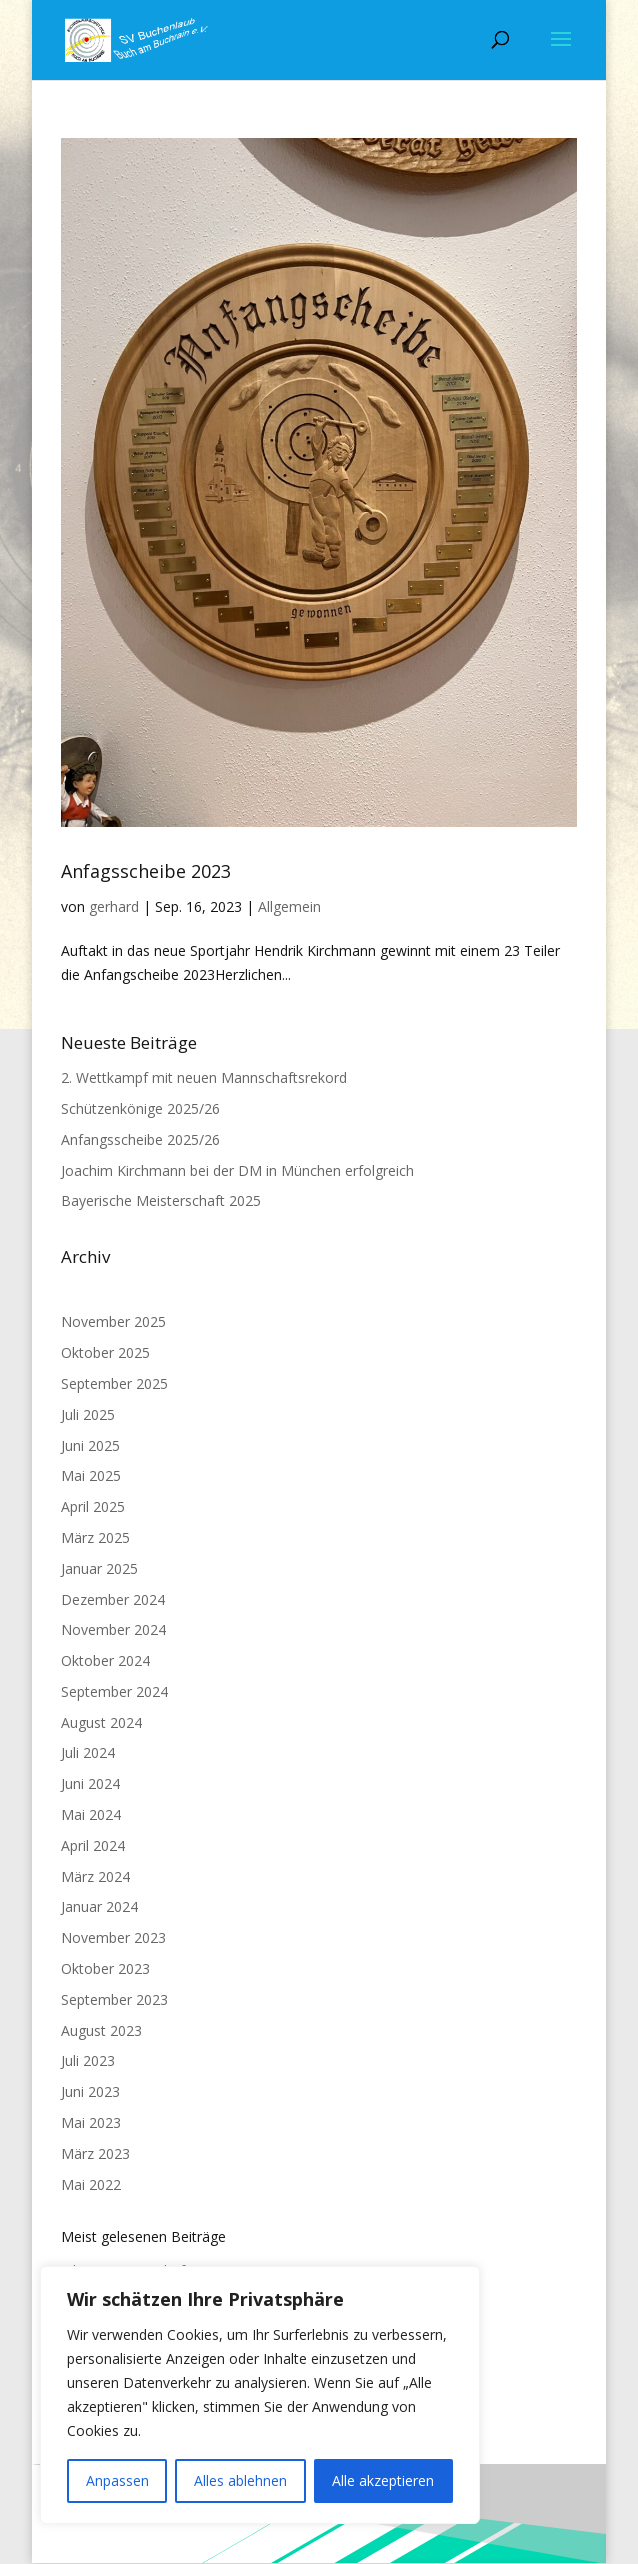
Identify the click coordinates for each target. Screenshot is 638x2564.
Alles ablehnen (240, 2480)
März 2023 (95, 2153)
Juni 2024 (90, 1783)
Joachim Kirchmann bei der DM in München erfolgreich (237, 1170)
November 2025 (113, 1321)
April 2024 (93, 1845)
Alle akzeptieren (383, 2480)
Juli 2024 (88, 1752)
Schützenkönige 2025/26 (140, 1108)
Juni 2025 (90, 1445)
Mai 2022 (91, 2184)
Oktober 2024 (105, 1660)
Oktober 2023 (105, 1968)
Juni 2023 (90, 2091)
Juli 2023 (88, 2060)
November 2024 (113, 1629)
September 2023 (114, 1999)
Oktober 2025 (105, 1352)
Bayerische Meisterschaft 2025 (161, 1200)
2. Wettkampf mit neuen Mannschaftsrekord (204, 1077)
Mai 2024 (91, 1814)
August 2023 (101, 2030)
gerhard (114, 906)
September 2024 (114, 1691)
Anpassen (117, 2480)
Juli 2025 (88, 1414)
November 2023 (113, 1937)
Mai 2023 (91, 2122)
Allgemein (289, 906)
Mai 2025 (91, 1475)
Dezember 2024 (113, 1599)
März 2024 (95, 1876)
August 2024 (101, 1722)
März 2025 (95, 1537)
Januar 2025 (99, 1568)
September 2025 (114, 1383)
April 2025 (93, 1506)
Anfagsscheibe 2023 (146, 871)
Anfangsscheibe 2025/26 (140, 1139)
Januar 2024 (99, 1906)
